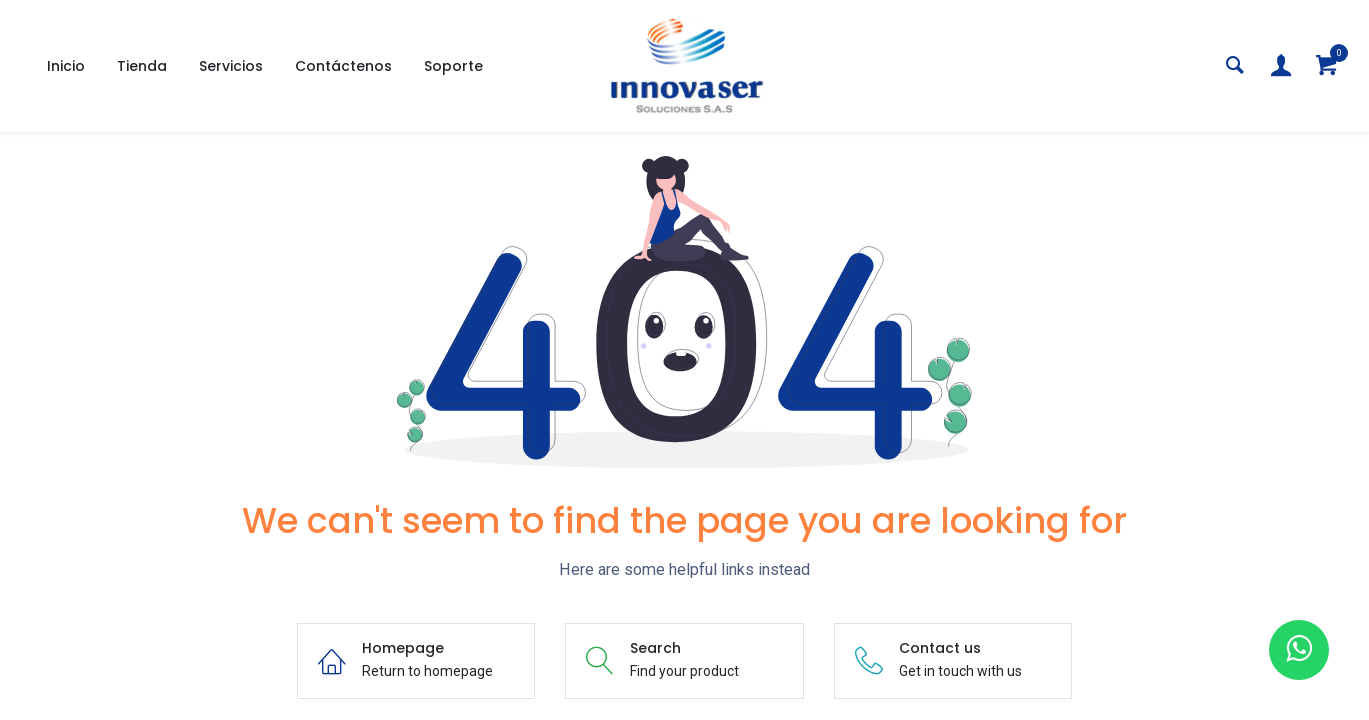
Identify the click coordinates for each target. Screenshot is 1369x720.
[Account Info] (1281, 66)
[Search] (1235, 66)
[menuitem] (66, 66)
